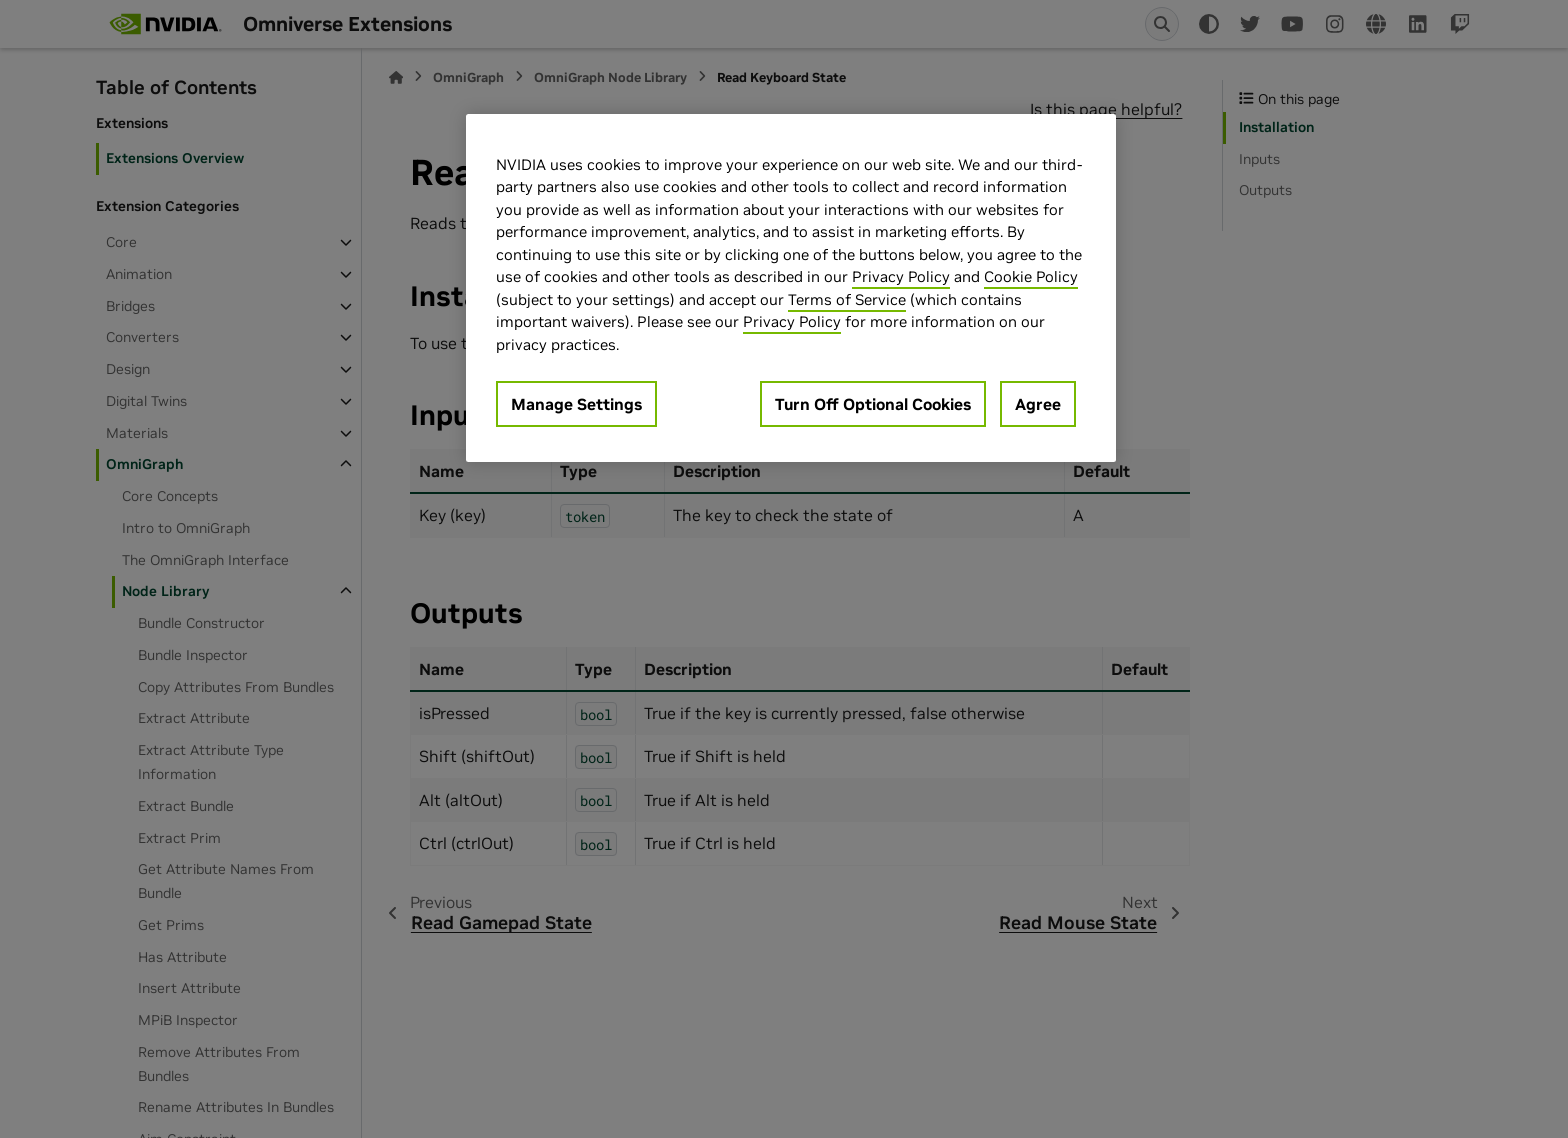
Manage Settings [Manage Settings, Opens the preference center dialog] (576, 404)
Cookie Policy (1031, 276)
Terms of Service (847, 299)
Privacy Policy (901, 276)
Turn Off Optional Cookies (873, 404)
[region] (791, 288)
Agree (1038, 404)
